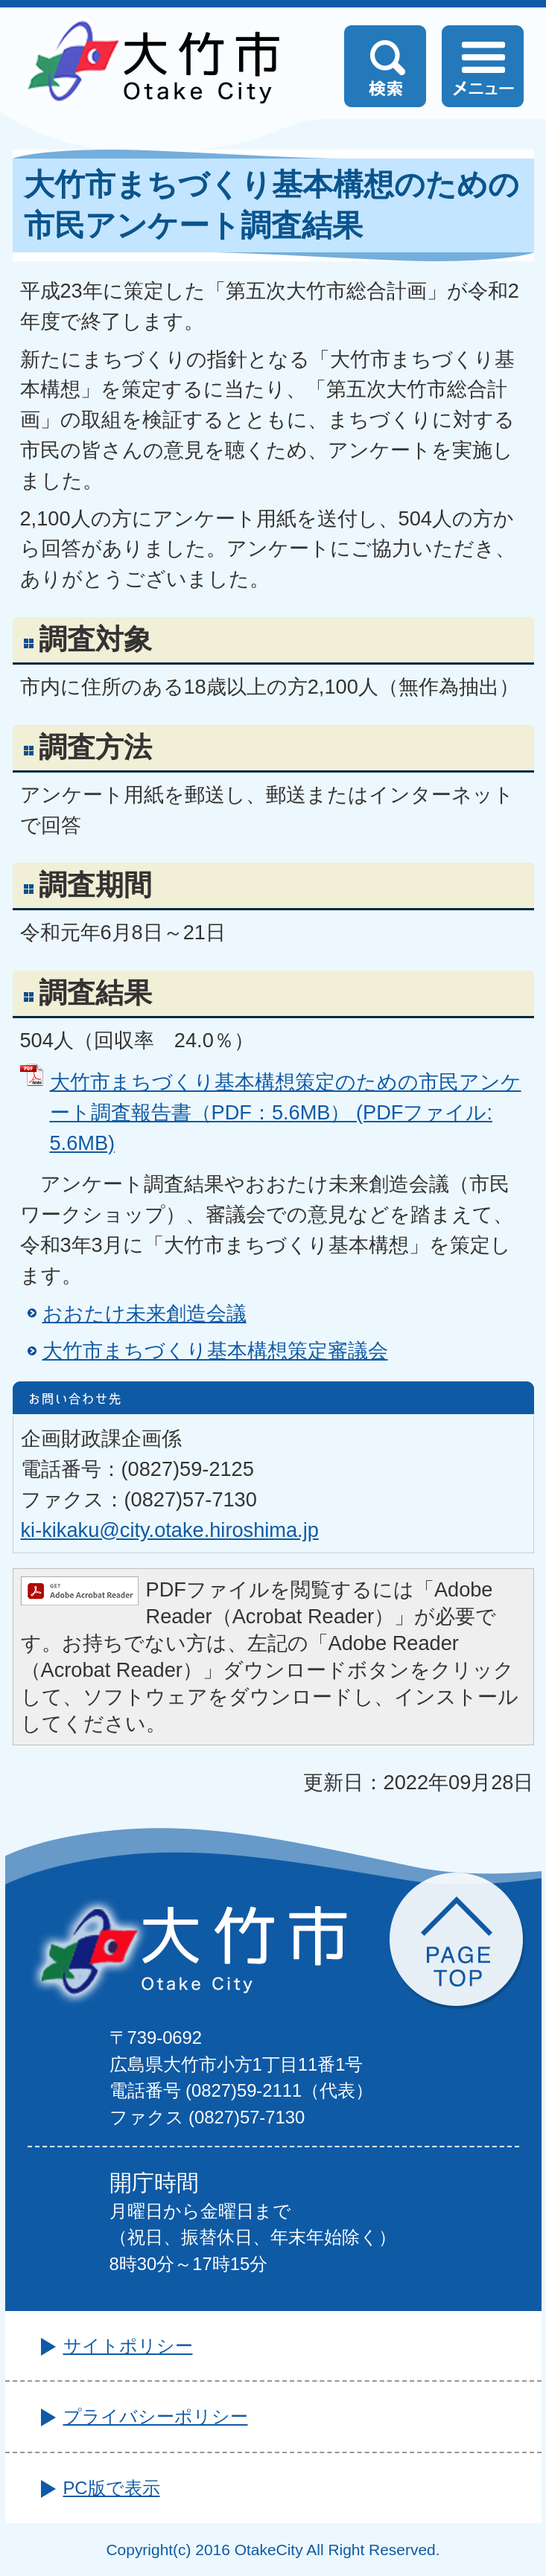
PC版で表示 (111, 2488)
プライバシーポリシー (155, 2416)
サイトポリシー (128, 2346)
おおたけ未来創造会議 (144, 1313)
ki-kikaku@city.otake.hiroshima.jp (170, 1529)
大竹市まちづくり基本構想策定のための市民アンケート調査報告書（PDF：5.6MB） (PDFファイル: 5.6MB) (285, 1112)
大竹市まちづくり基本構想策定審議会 (215, 1350)
